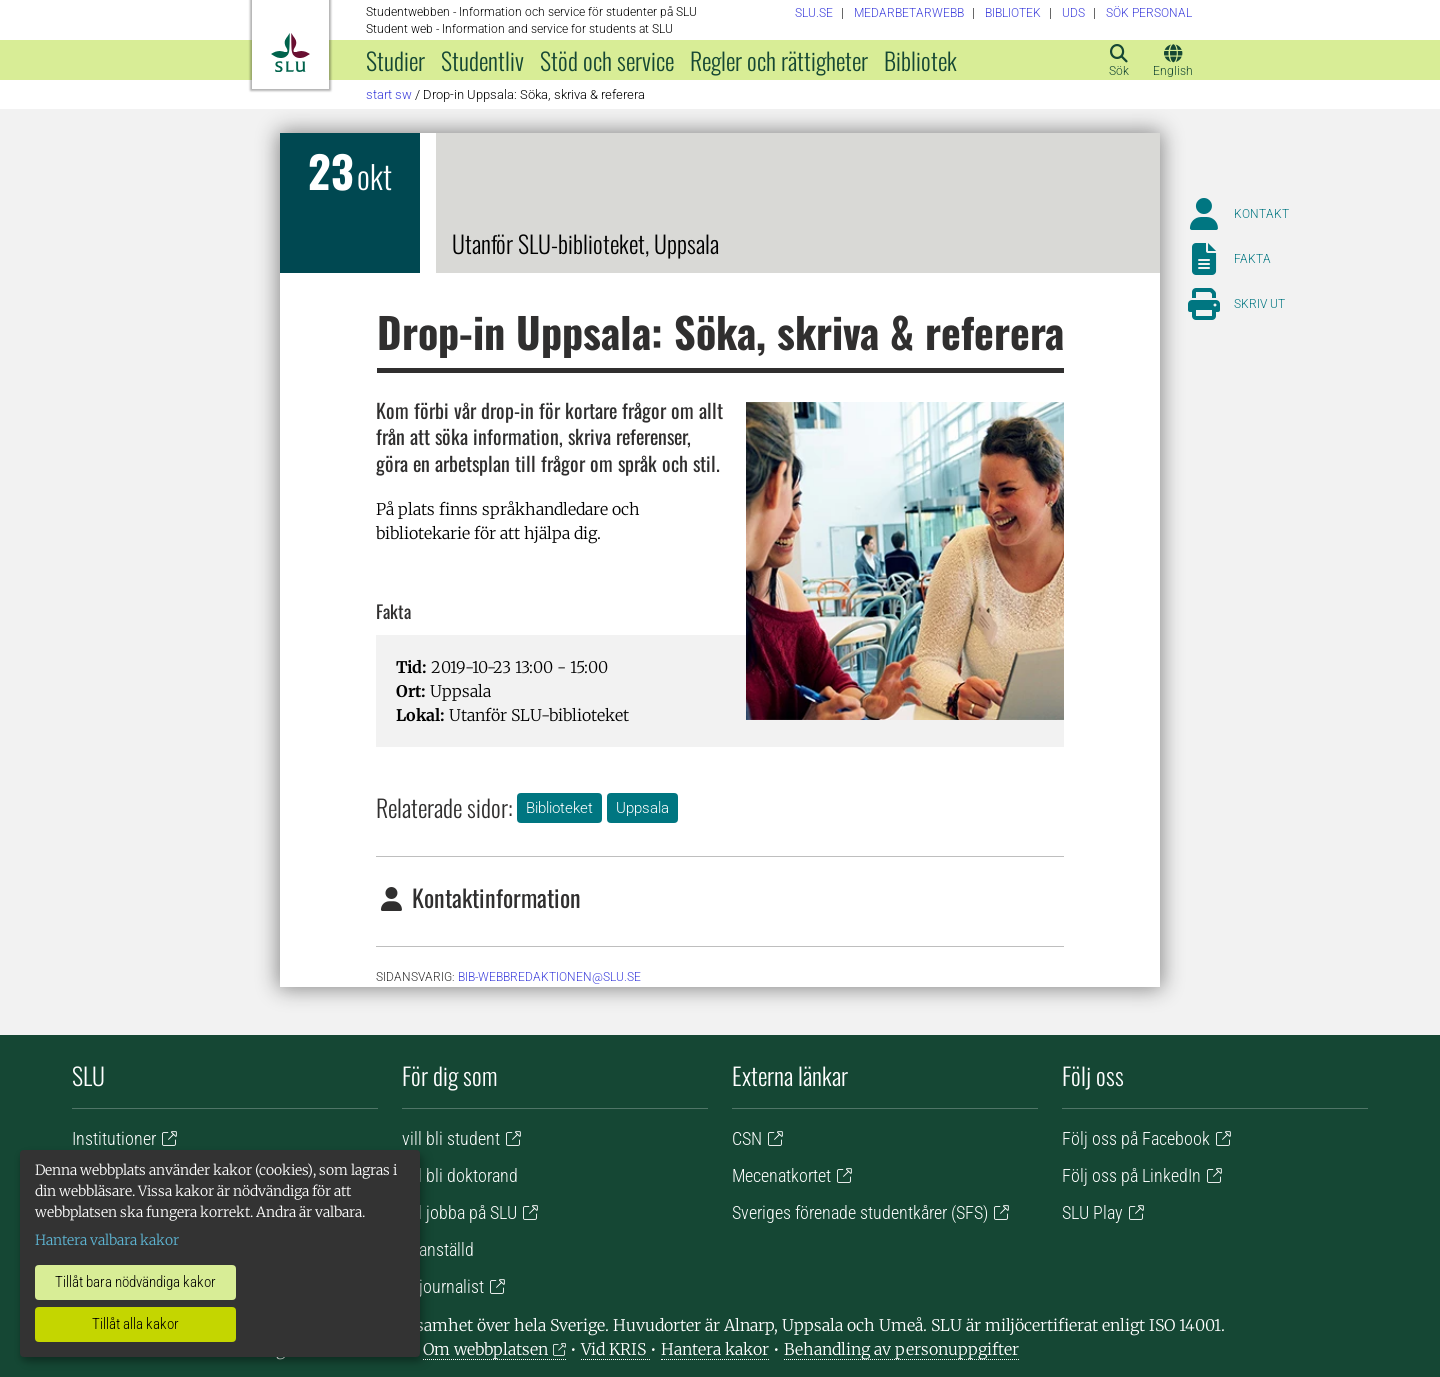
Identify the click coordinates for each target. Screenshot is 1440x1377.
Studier (395, 60)
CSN (747, 1138)
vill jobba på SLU (459, 1212)
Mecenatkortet (781, 1175)
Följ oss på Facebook (1136, 1138)
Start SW (389, 94)
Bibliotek (920, 60)
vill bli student (451, 1138)
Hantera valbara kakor (107, 1240)
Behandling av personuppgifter (901, 1349)
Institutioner (114, 1138)
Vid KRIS (615, 1349)
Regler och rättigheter (779, 60)
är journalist (443, 1286)
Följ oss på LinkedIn (1131, 1175)
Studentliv (482, 60)
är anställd (438, 1249)
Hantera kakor (715, 1349)
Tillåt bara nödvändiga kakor (135, 1282)
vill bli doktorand (460, 1175)
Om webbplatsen (485, 1349)
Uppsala (642, 808)
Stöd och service (607, 60)
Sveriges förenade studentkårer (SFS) (860, 1212)
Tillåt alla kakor (135, 1324)
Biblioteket (559, 808)
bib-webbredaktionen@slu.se (549, 977)
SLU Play (1092, 1212)
